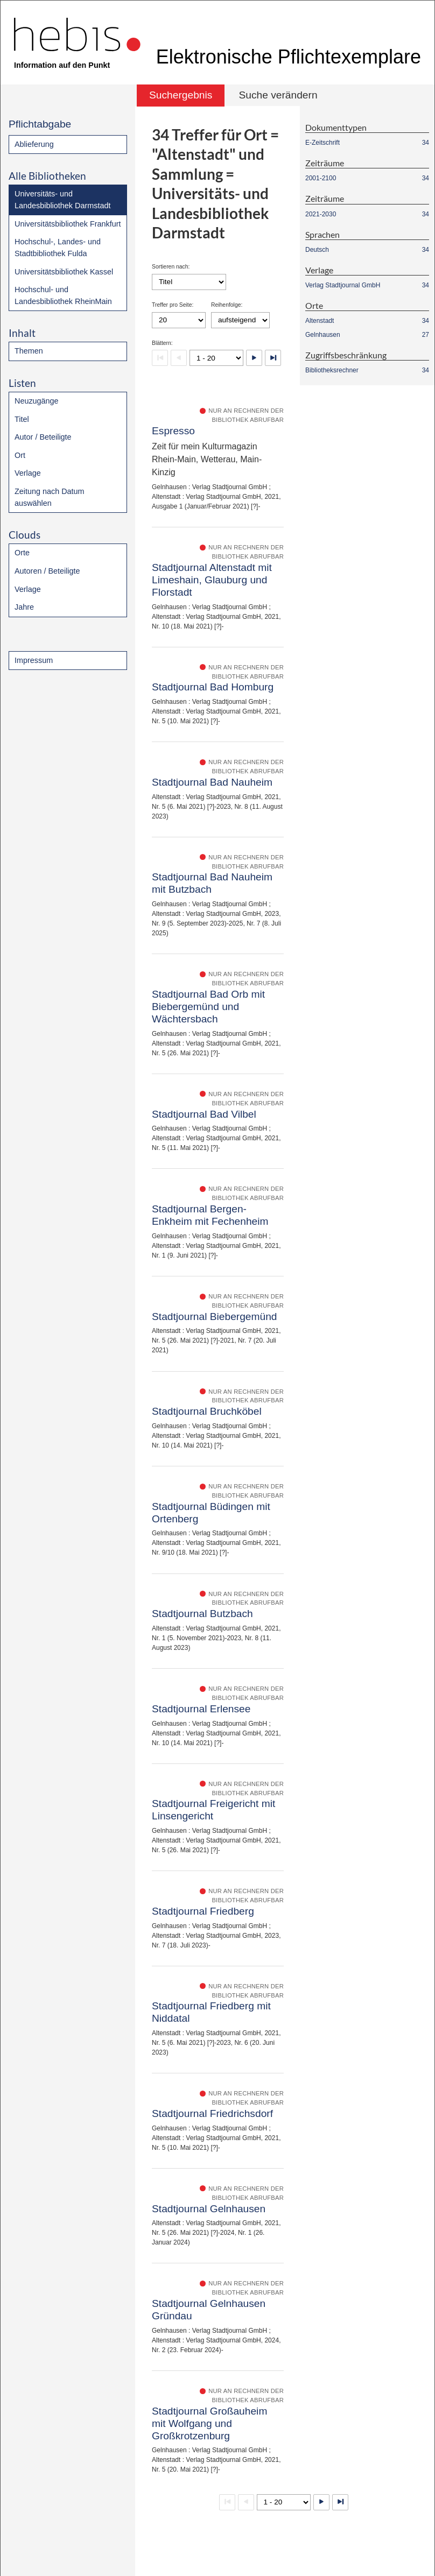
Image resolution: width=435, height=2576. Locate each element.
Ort (20, 455)
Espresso (173, 430)
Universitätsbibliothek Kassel (64, 271)
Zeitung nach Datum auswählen (50, 497)
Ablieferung (34, 144)
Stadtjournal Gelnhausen (208, 2208)
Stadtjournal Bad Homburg (212, 687)
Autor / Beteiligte (43, 437)
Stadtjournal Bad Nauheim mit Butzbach (212, 883)
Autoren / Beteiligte (47, 571)
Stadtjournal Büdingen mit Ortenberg (211, 1513)
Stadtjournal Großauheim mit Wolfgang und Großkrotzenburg (209, 2423)
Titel (22, 419)
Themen (29, 351)
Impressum (34, 660)
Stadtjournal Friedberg (203, 1911)
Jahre (24, 607)
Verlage (28, 473)
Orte (22, 552)
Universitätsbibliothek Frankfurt (68, 224)
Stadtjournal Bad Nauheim (212, 782)
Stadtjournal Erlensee (201, 1708)
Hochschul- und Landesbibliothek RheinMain (63, 295)
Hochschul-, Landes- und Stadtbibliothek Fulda (58, 247)
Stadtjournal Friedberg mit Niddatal (211, 2012)
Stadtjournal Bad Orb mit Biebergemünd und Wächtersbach (208, 1007)
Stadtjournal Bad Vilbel (204, 1114)
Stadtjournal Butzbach (202, 1613)
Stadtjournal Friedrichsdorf (212, 2113)
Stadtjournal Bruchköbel (207, 1411)
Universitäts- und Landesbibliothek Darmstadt (62, 199)
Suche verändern (277, 95)
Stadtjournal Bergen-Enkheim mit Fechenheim (210, 1215)
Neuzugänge (37, 401)
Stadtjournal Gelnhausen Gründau (208, 2309)
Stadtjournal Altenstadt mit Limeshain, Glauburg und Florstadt (212, 580)
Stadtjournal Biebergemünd (214, 1316)
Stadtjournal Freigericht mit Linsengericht (213, 1810)
